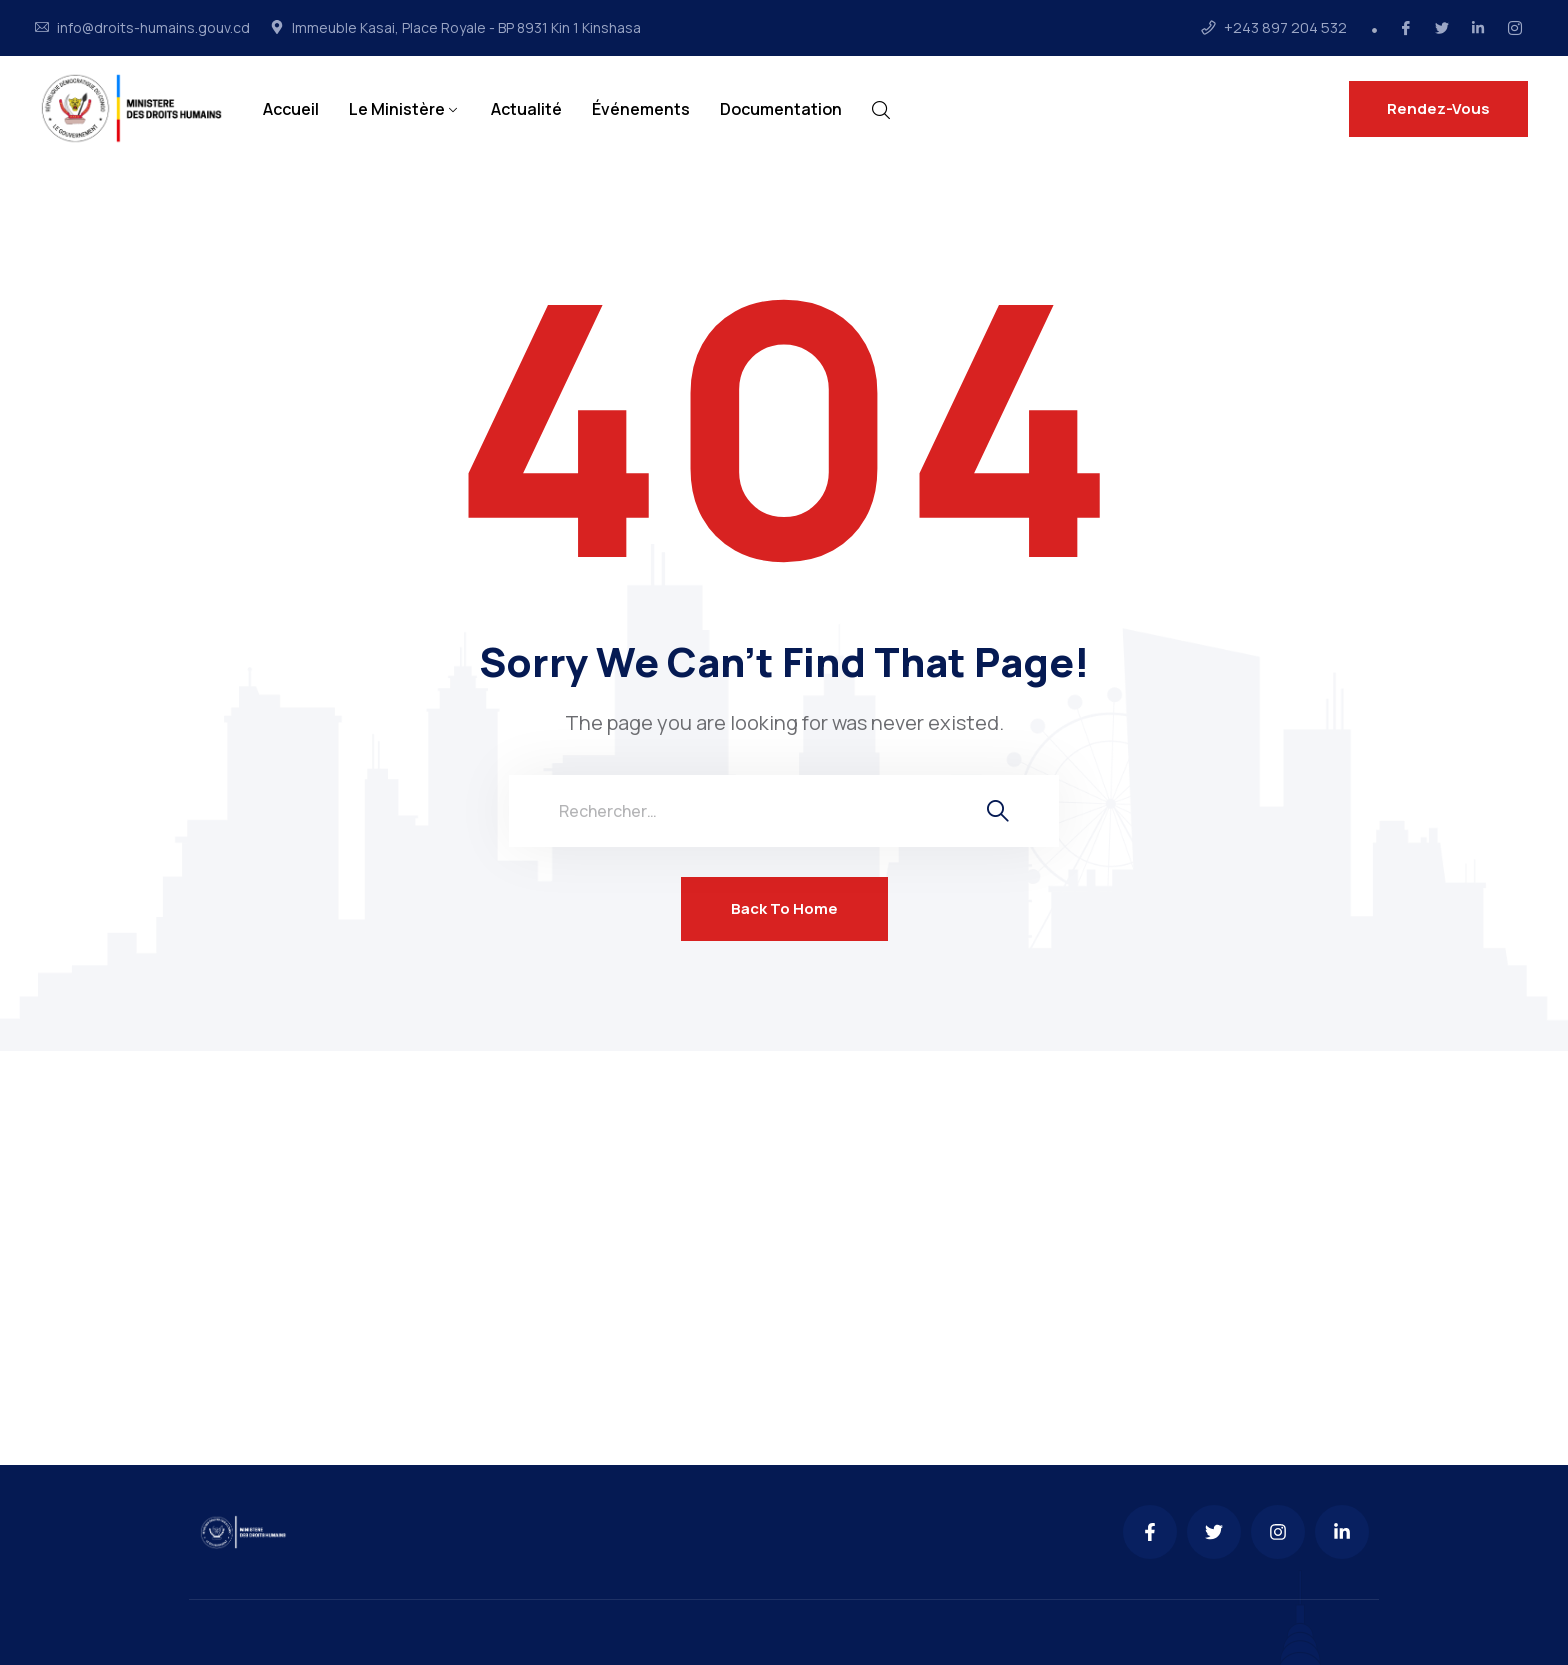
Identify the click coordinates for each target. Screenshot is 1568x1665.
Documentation (781, 109)
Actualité (526, 109)
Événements (641, 109)
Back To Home (784, 908)
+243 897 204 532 (1285, 28)
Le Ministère (397, 109)
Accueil (291, 109)
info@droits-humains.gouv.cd (153, 28)
